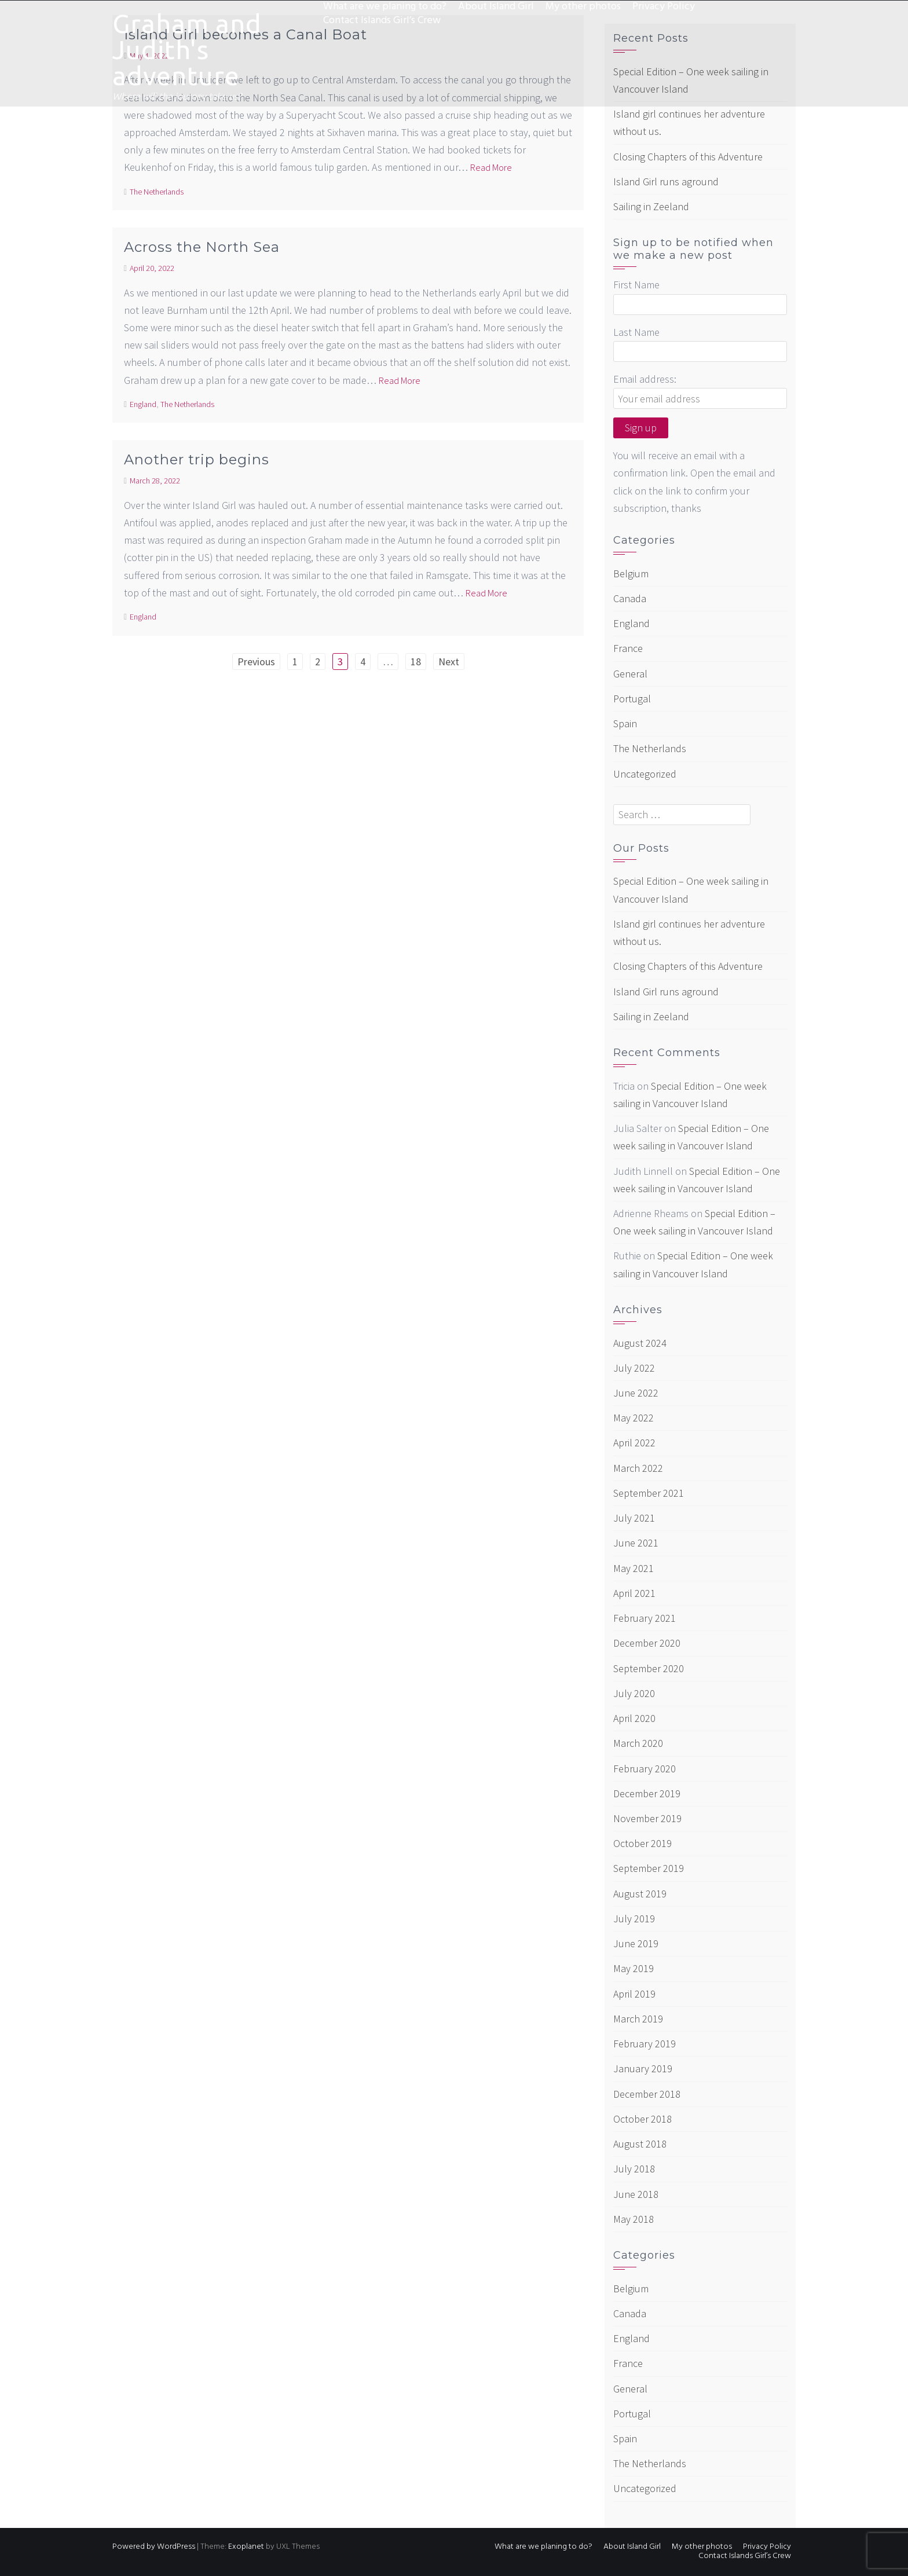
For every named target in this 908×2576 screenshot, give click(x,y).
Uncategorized (644, 774)
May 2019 (633, 1968)
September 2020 (648, 1668)
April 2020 (634, 1718)
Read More (491, 167)
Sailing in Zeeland (651, 206)
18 (416, 661)
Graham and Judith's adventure (187, 49)
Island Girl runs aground (666, 181)
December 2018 (646, 2094)
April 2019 (634, 1993)
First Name (636, 284)
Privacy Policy (663, 7)
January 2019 (642, 2068)
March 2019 (638, 2018)
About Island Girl (496, 7)
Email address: (644, 379)
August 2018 (640, 2143)
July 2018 (634, 2168)
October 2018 (642, 2119)
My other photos (583, 7)
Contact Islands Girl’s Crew (382, 21)
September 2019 (648, 1868)
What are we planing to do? (384, 7)
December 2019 (646, 1793)
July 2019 (634, 1918)
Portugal (632, 698)
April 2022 (634, 1442)
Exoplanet (246, 2546)
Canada (629, 598)
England (143, 404)
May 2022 (633, 1417)
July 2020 (634, 1693)
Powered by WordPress (153, 2546)
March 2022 (638, 1468)
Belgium (631, 573)
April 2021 (634, 1593)
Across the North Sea (202, 247)
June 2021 (635, 1542)
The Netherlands (157, 191)
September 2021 (648, 1493)
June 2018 (635, 2194)
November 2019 (647, 1818)
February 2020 (644, 1768)
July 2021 (634, 1518)
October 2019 (642, 1843)
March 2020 (638, 1743)
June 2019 (635, 1943)
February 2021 (644, 1618)
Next (448, 661)
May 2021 (633, 1568)
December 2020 (646, 1643)
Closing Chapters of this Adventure (688, 156)
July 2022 (634, 1368)
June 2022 (635, 1392)
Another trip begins (196, 459)
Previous (256, 661)
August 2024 (640, 1343)
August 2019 (640, 1893)
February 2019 (644, 2043)
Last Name (636, 332)
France (628, 648)
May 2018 (633, 2219)
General (630, 673)
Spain (625, 723)
